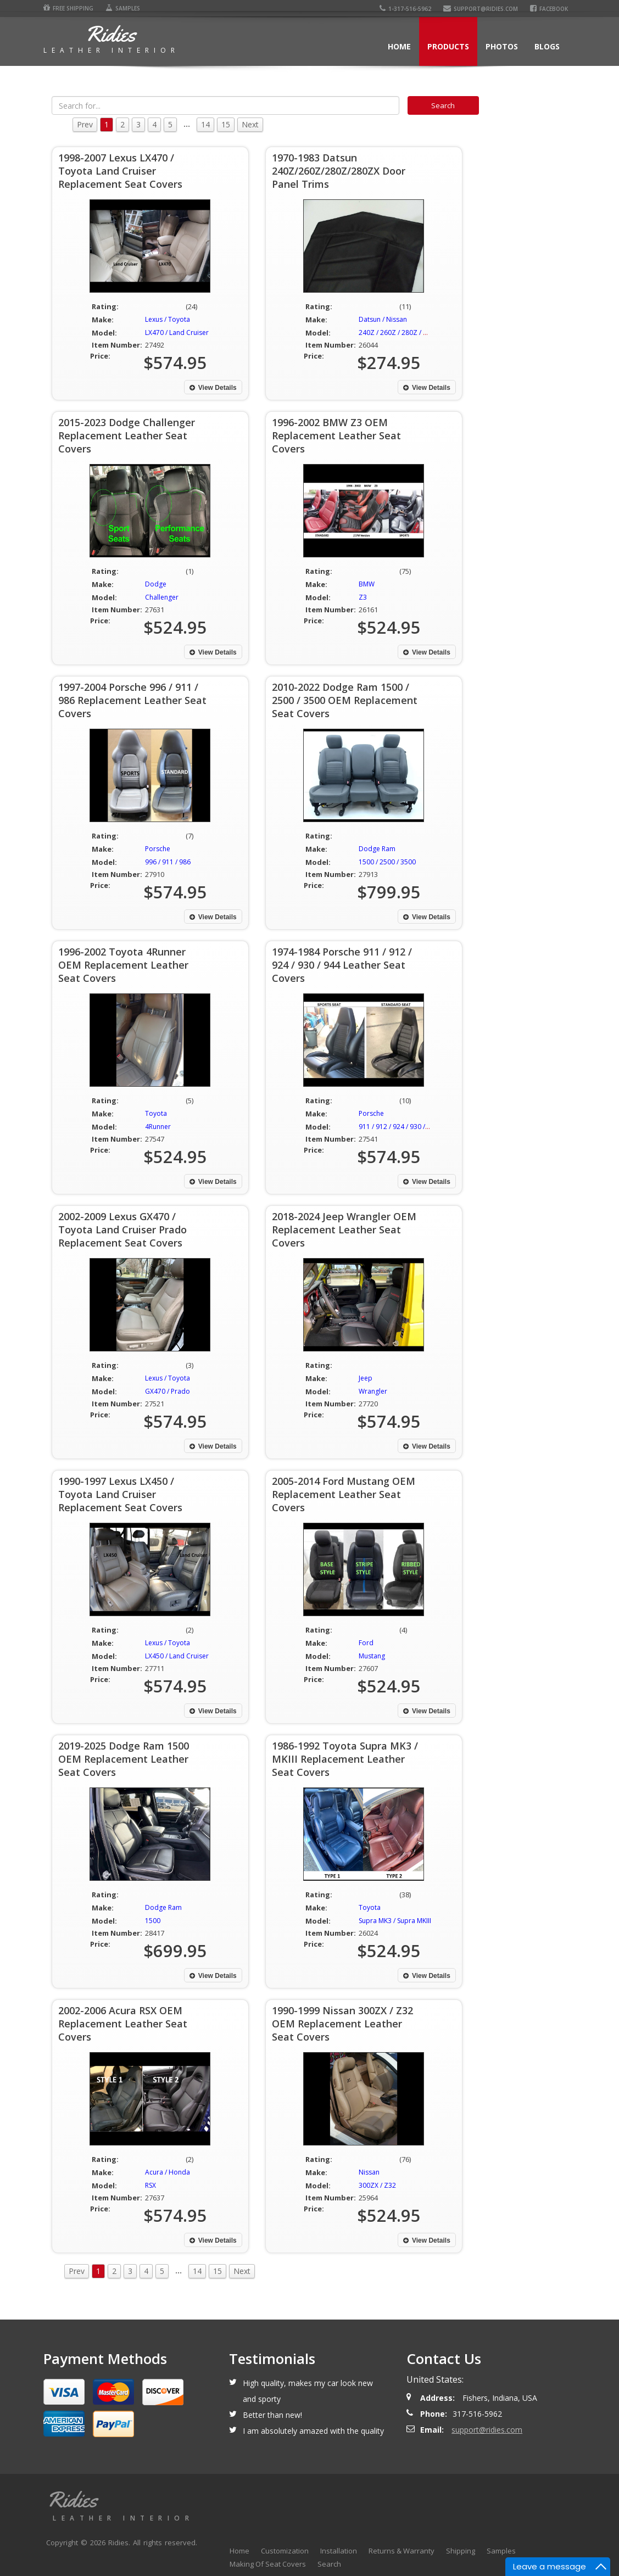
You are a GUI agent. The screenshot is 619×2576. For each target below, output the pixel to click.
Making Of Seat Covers (268, 2564)
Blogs (547, 46)
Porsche (157, 848)
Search (329, 2564)
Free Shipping (68, 8)
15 (225, 124)
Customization (285, 2551)
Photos (502, 46)
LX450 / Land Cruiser (177, 1656)
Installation (338, 2551)
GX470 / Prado (167, 1391)
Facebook (549, 9)
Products (448, 46)
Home (399, 46)
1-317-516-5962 (405, 9)
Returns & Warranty (401, 2551)
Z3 (363, 597)
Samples (122, 8)
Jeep (365, 1378)
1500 (152, 1920)
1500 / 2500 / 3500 (387, 862)
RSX (150, 2185)
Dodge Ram (377, 848)
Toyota (156, 1113)
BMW (367, 584)
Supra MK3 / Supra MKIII (395, 1920)
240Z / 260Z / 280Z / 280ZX (401, 332)
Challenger (162, 597)
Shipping (460, 2551)
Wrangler (373, 1391)
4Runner (158, 1126)
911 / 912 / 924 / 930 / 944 (398, 1126)
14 (205, 124)
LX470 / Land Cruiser (177, 332)
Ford (366, 1642)
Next (250, 124)
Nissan (369, 2172)
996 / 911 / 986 (168, 862)
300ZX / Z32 (377, 2185)
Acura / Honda (167, 2172)
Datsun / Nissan (383, 319)
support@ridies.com (480, 9)
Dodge (155, 584)
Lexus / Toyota (167, 319)
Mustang (372, 1656)
